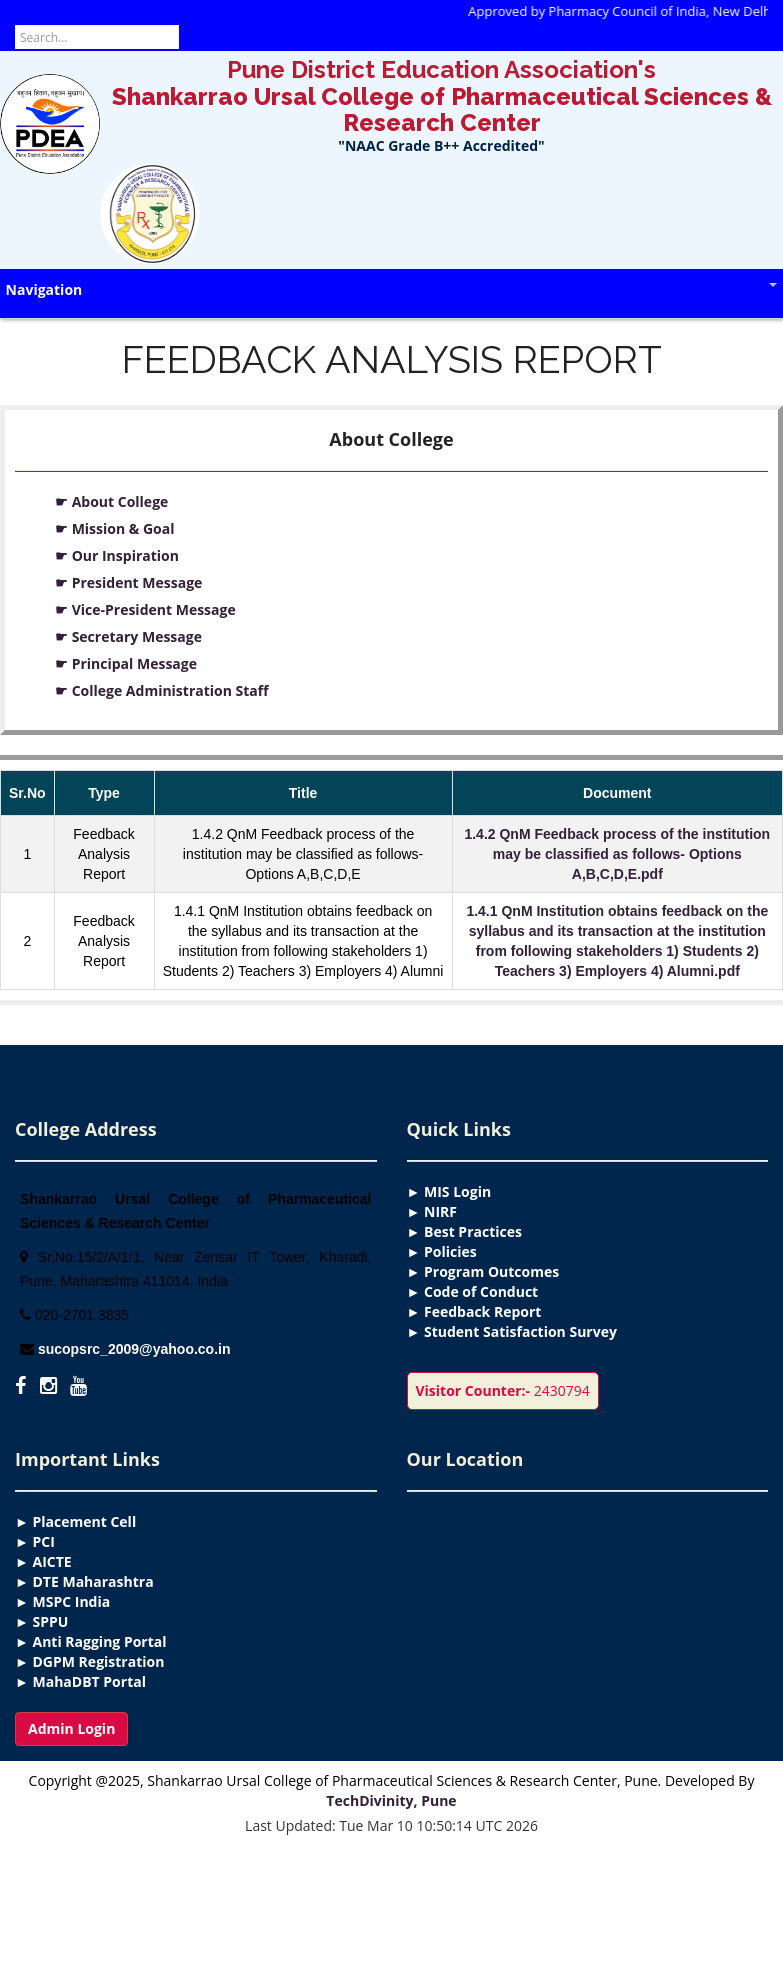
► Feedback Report (474, 1311)
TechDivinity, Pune (391, 1800)
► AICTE (43, 1561)
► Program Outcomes (483, 1271)
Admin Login (71, 1728)
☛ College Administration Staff (162, 690)
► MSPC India (62, 1601)
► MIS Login (449, 1191)
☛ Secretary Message (128, 636)
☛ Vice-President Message (145, 609)
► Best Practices (464, 1231)
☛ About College (111, 501)
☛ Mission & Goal (114, 528)
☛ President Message (128, 582)
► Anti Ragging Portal (91, 1641)
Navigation (391, 289)
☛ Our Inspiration (117, 555)
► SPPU (41, 1621)
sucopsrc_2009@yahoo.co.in (134, 1349)
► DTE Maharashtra (84, 1581)
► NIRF (432, 1211)
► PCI (35, 1541)
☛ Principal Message (126, 663)
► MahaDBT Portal (80, 1681)
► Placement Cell (75, 1521)
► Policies (442, 1251)
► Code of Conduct (473, 1291)
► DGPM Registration (89, 1661)
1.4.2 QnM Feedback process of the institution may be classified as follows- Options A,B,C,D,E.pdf (617, 854)
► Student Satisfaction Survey (512, 1331)
